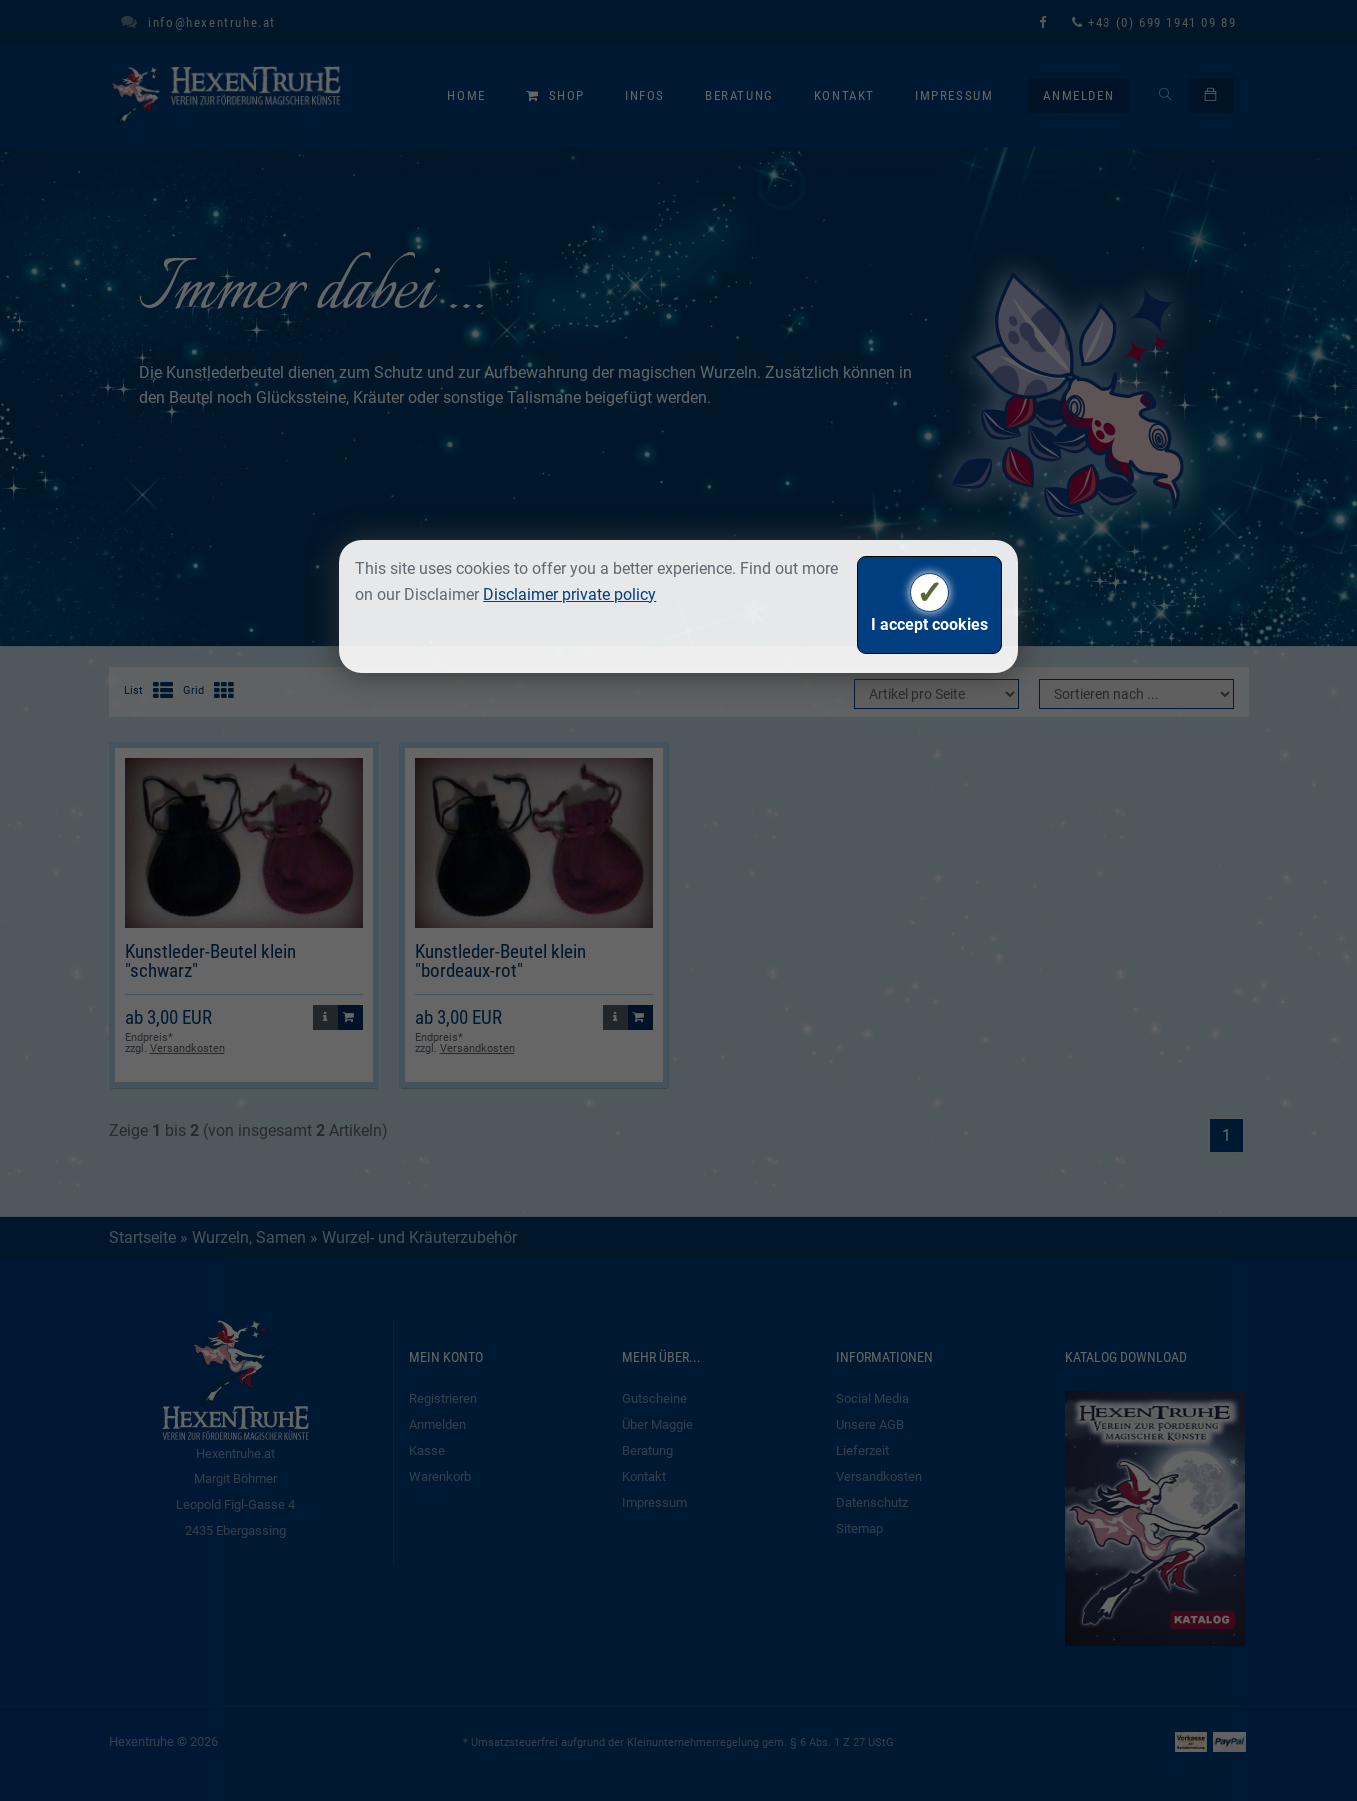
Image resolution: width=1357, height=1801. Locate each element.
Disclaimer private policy (569, 594)
